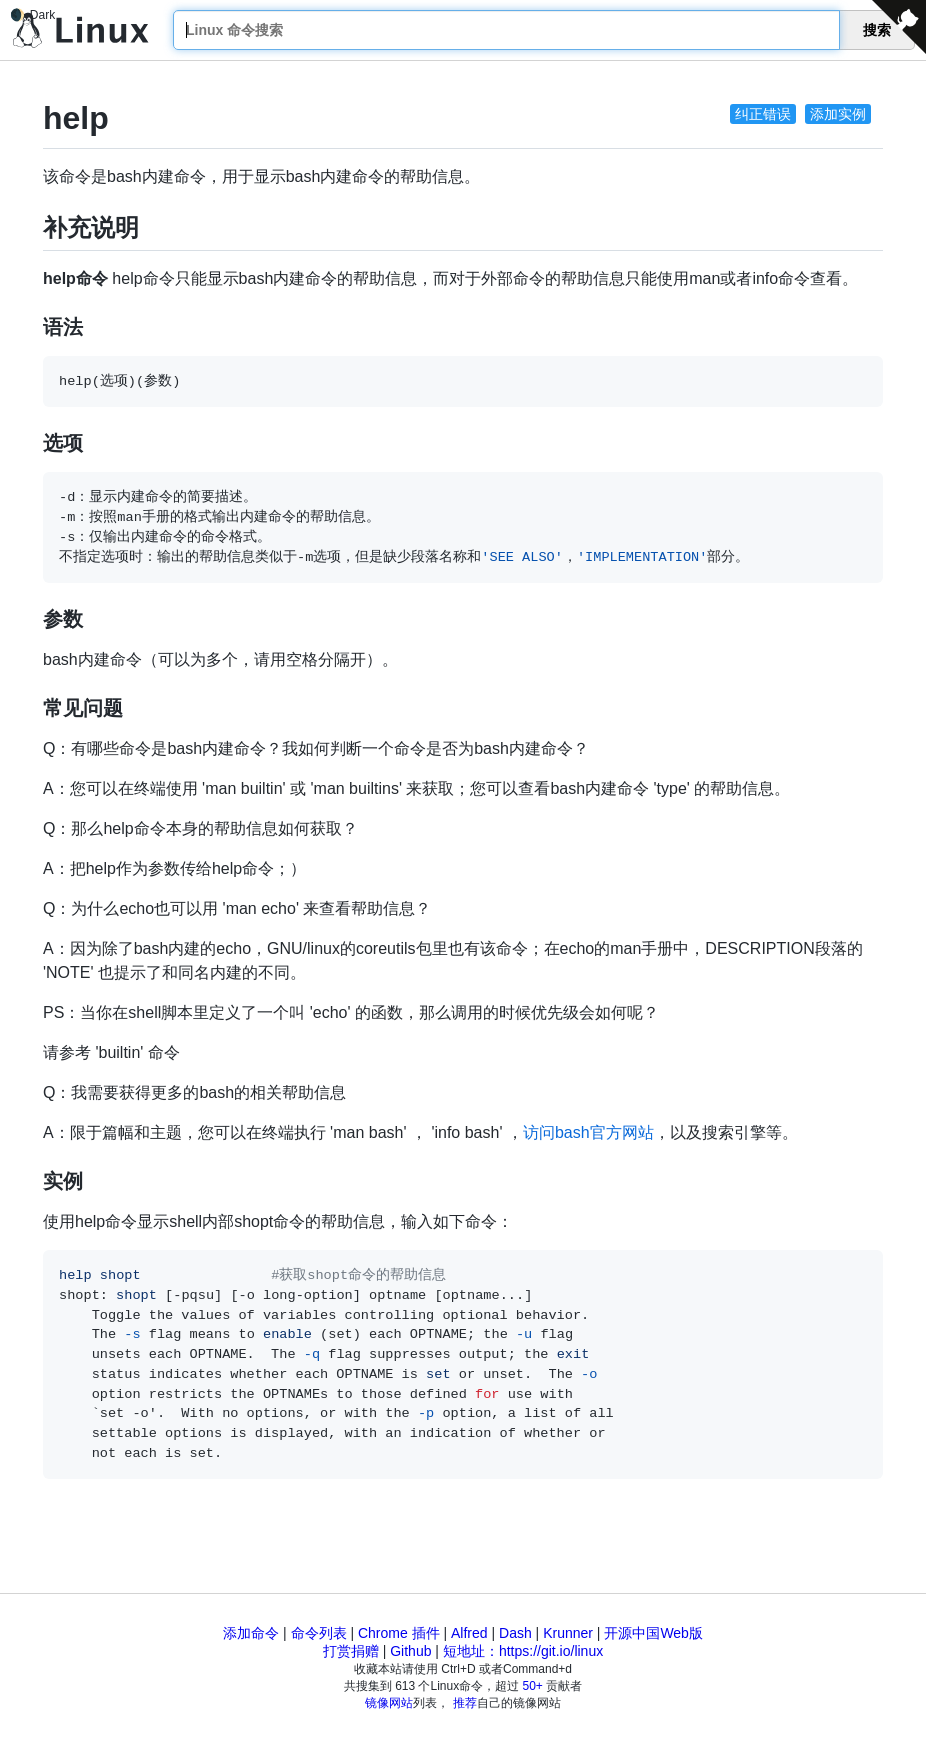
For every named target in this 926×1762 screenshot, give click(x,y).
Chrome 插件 (399, 1633)
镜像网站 (389, 1703)
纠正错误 (763, 114)
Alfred (469, 1633)
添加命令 (251, 1633)
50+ (533, 1686)
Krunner (568, 1633)
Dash (515, 1633)
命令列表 (319, 1633)
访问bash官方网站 (588, 1132)
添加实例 (838, 114)
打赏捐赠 (351, 1651)
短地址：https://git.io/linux (523, 1651)
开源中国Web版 (653, 1633)
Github (410, 1651)
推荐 (465, 1703)
